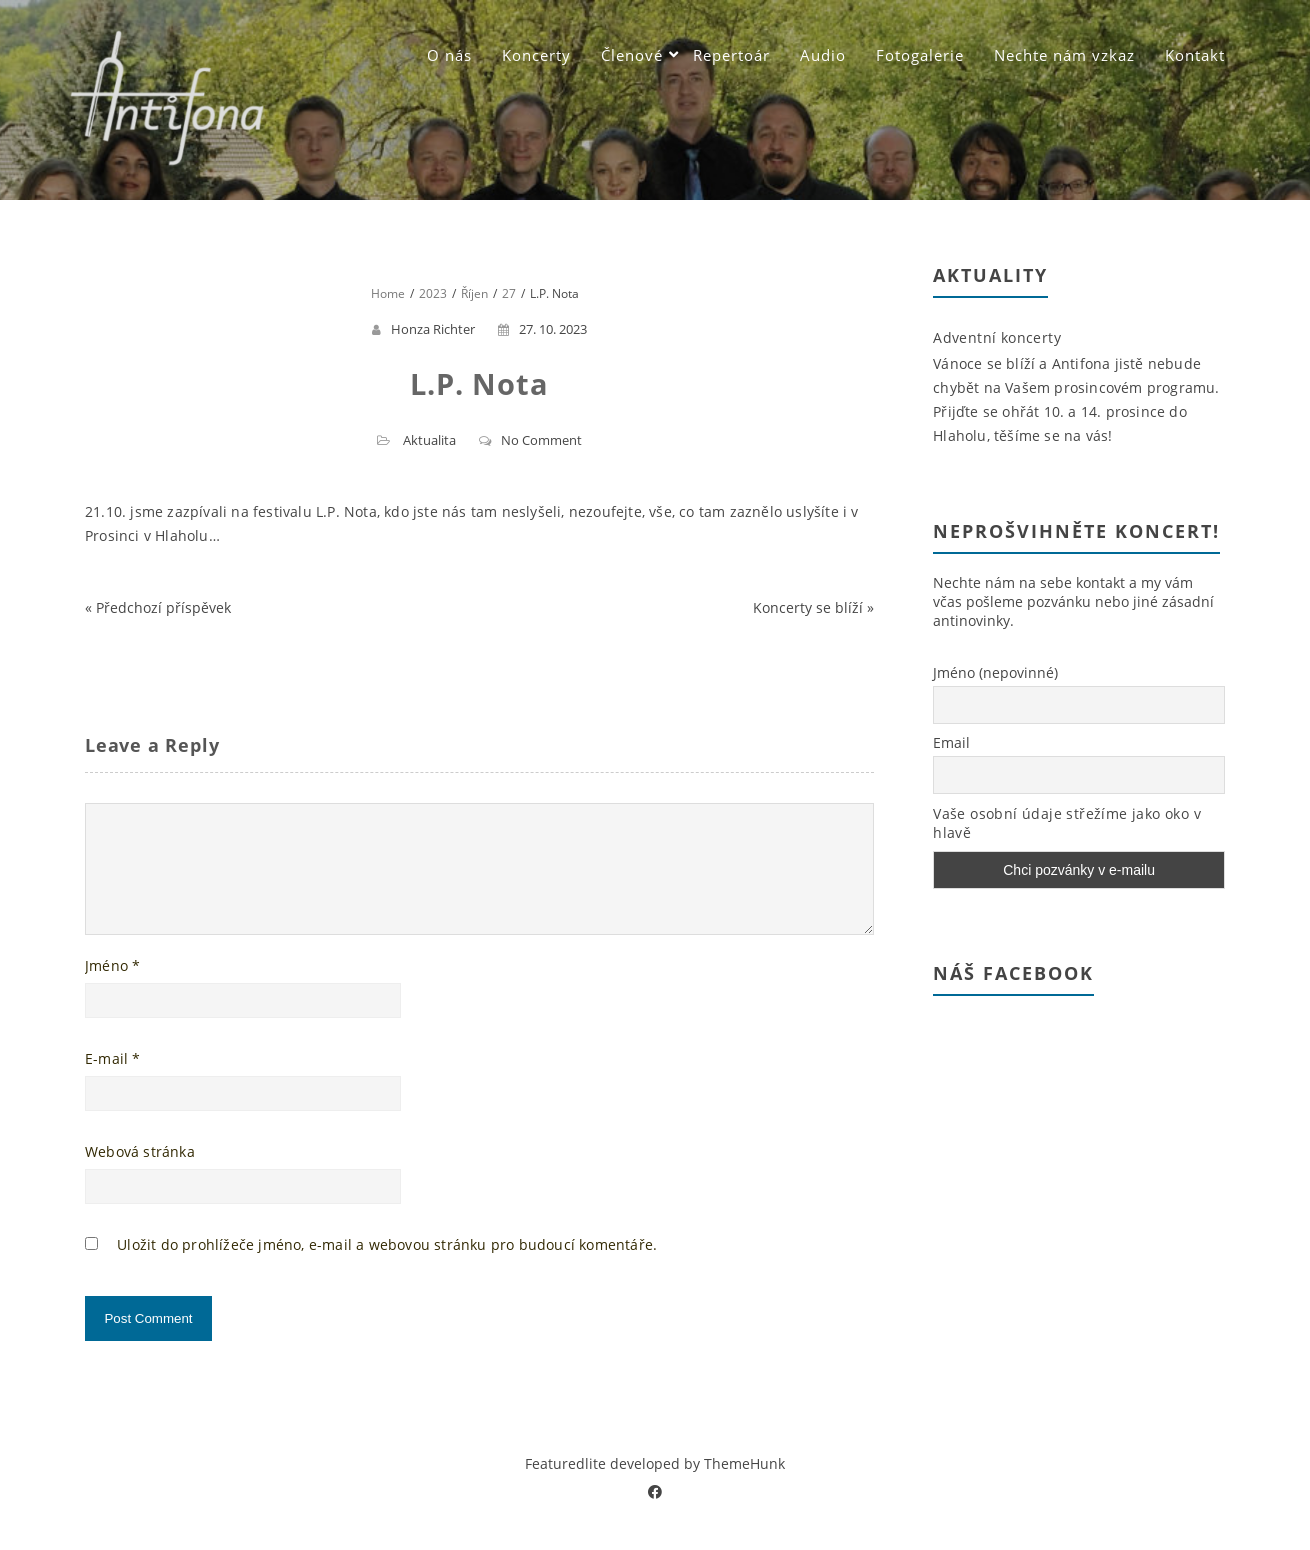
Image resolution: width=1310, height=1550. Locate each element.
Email (951, 742)
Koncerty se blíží (808, 607)
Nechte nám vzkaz (1064, 55)
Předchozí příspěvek (163, 607)
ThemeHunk (744, 1487)
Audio (823, 55)
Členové (632, 55)
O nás (449, 55)
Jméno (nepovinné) (995, 672)
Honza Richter (433, 329)
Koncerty (536, 55)
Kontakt (1195, 55)
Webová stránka (140, 1175)
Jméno (112, 989)
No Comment (541, 440)
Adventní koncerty (997, 337)
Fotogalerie (920, 55)
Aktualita (429, 440)
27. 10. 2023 (542, 329)
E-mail (113, 1082)
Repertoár (731, 55)
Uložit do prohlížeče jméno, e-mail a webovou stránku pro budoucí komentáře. (387, 1268)
